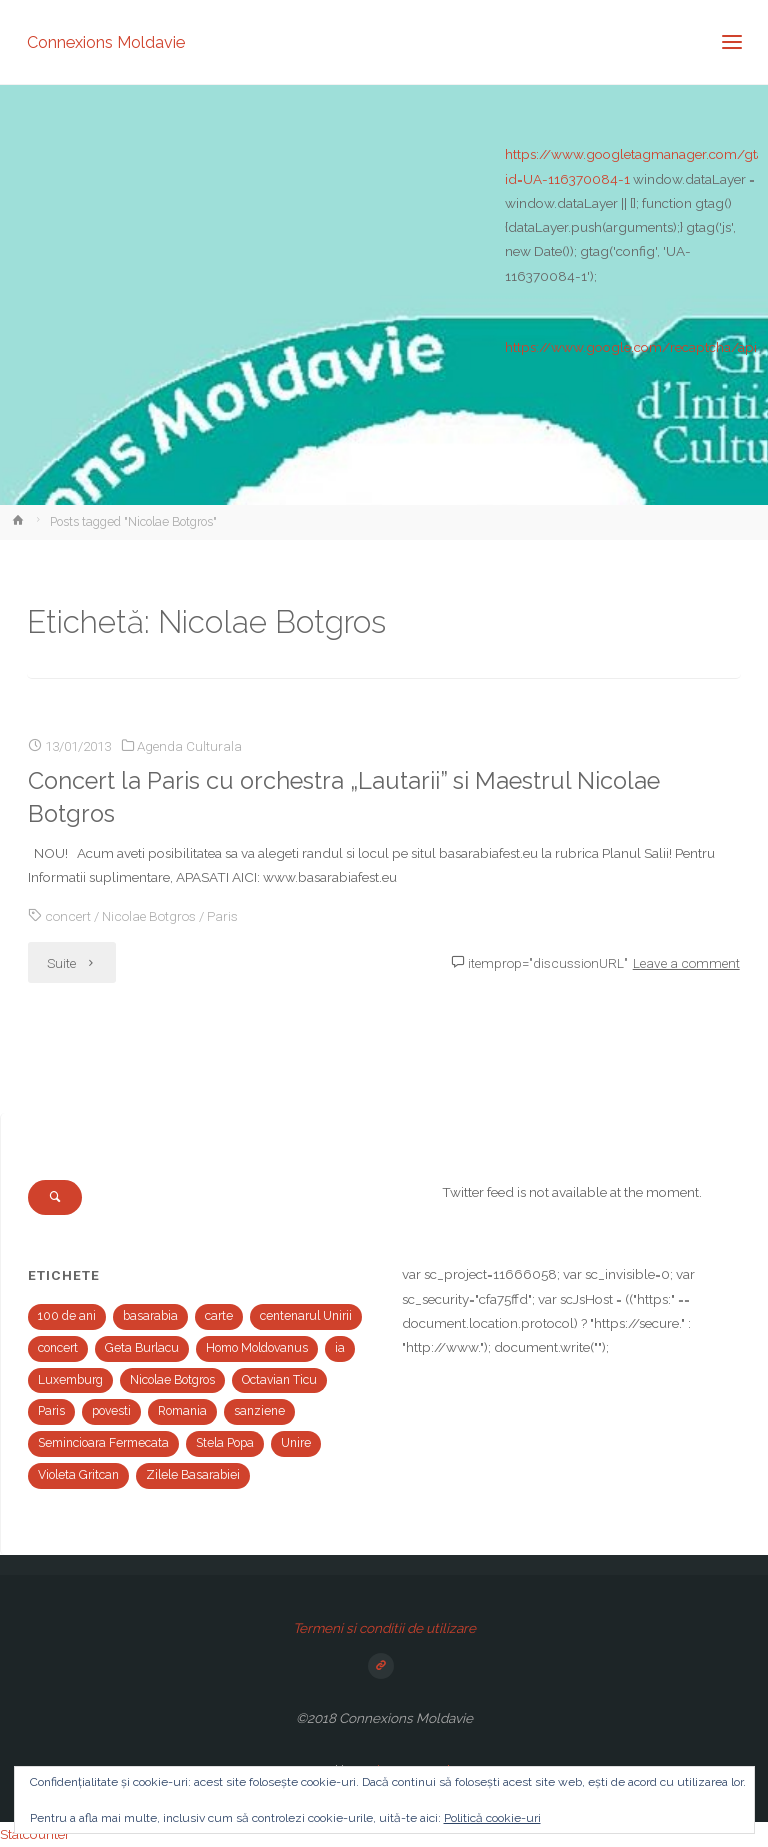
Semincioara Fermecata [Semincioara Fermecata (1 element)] (103, 1443)
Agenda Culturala (189, 746)
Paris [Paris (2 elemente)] (51, 1411)
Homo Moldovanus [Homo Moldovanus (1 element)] (257, 1348)
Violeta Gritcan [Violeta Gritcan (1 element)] (78, 1475)
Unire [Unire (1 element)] (296, 1443)
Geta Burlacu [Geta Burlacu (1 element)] (142, 1348)
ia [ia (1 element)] (340, 1348)
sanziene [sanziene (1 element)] (259, 1411)
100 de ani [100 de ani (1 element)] (67, 1316)
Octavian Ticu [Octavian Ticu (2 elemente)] (279, 1380)
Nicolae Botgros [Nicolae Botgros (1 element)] (172, 1380)
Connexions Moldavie (106, 41)
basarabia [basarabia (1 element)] (150, 1316)
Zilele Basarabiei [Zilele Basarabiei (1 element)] (193, 1475)
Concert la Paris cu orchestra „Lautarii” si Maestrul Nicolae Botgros (344, 797)
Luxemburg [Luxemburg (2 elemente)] (70, 1380)
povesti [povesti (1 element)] (111, 1411)
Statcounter (35, 1834)
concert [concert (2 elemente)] (58, 1348)
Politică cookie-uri (492, 1818)
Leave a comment (686, 963)
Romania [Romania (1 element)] (182, 1411)
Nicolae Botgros (149, 916)
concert (68, 916)
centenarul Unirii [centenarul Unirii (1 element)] (306, 1316)
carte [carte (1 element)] (219, 1316)
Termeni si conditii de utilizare (384, 1628)
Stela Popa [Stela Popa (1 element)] (225, 1443)
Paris (222, 916)
